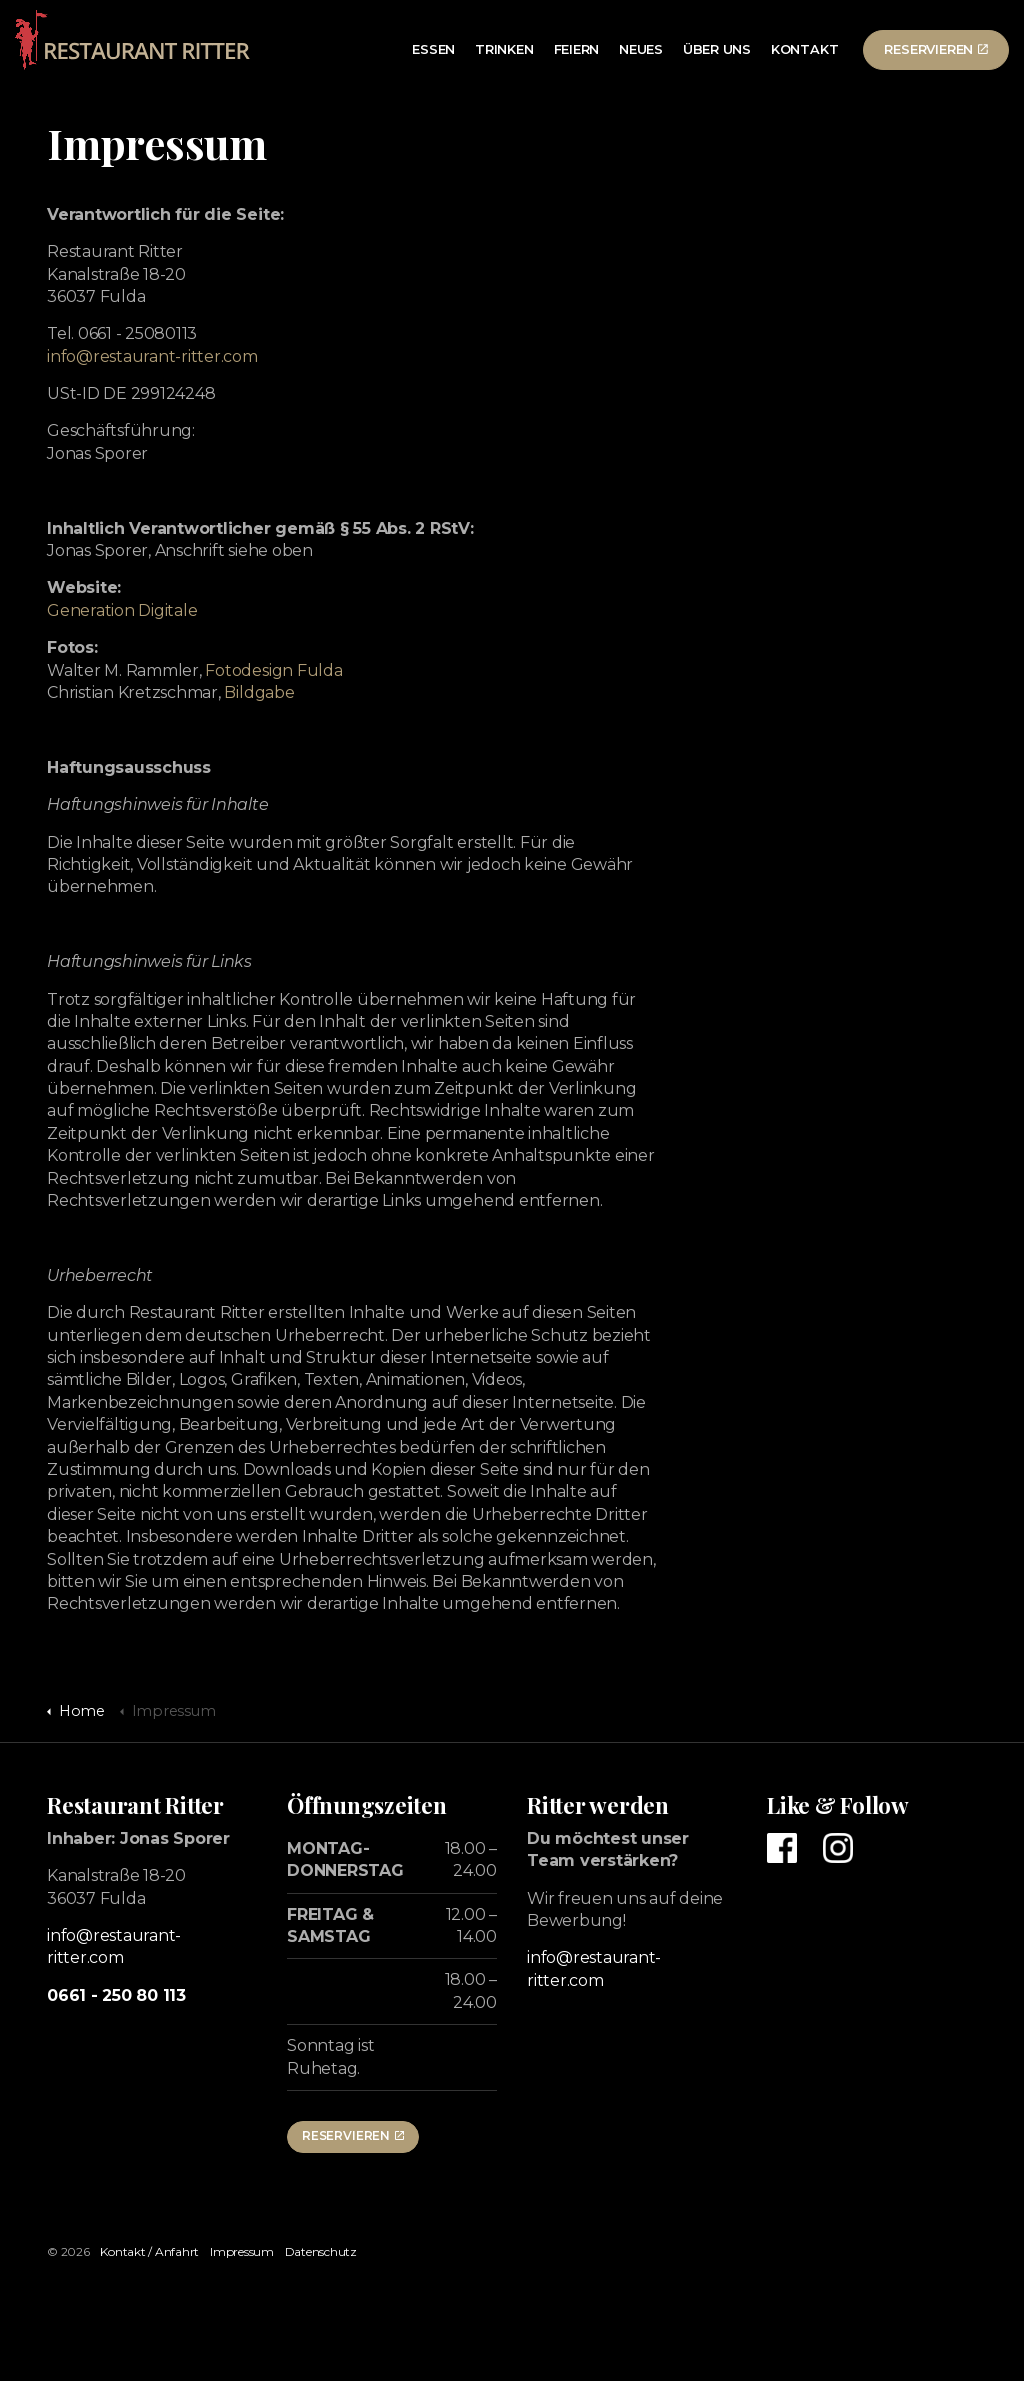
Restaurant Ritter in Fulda (135, 40)
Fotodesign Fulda (273, 670)
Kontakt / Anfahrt (149, 2251)
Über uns (717, 49)
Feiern (577, 49)
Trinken (504, 49)
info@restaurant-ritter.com (152, 356)
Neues (641, 49)
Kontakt (804, 49)
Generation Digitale (122, 610)
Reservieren (936, 49)
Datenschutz (321, 2251)
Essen (433, 49)
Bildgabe (259, 692)
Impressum (242, 2251)
